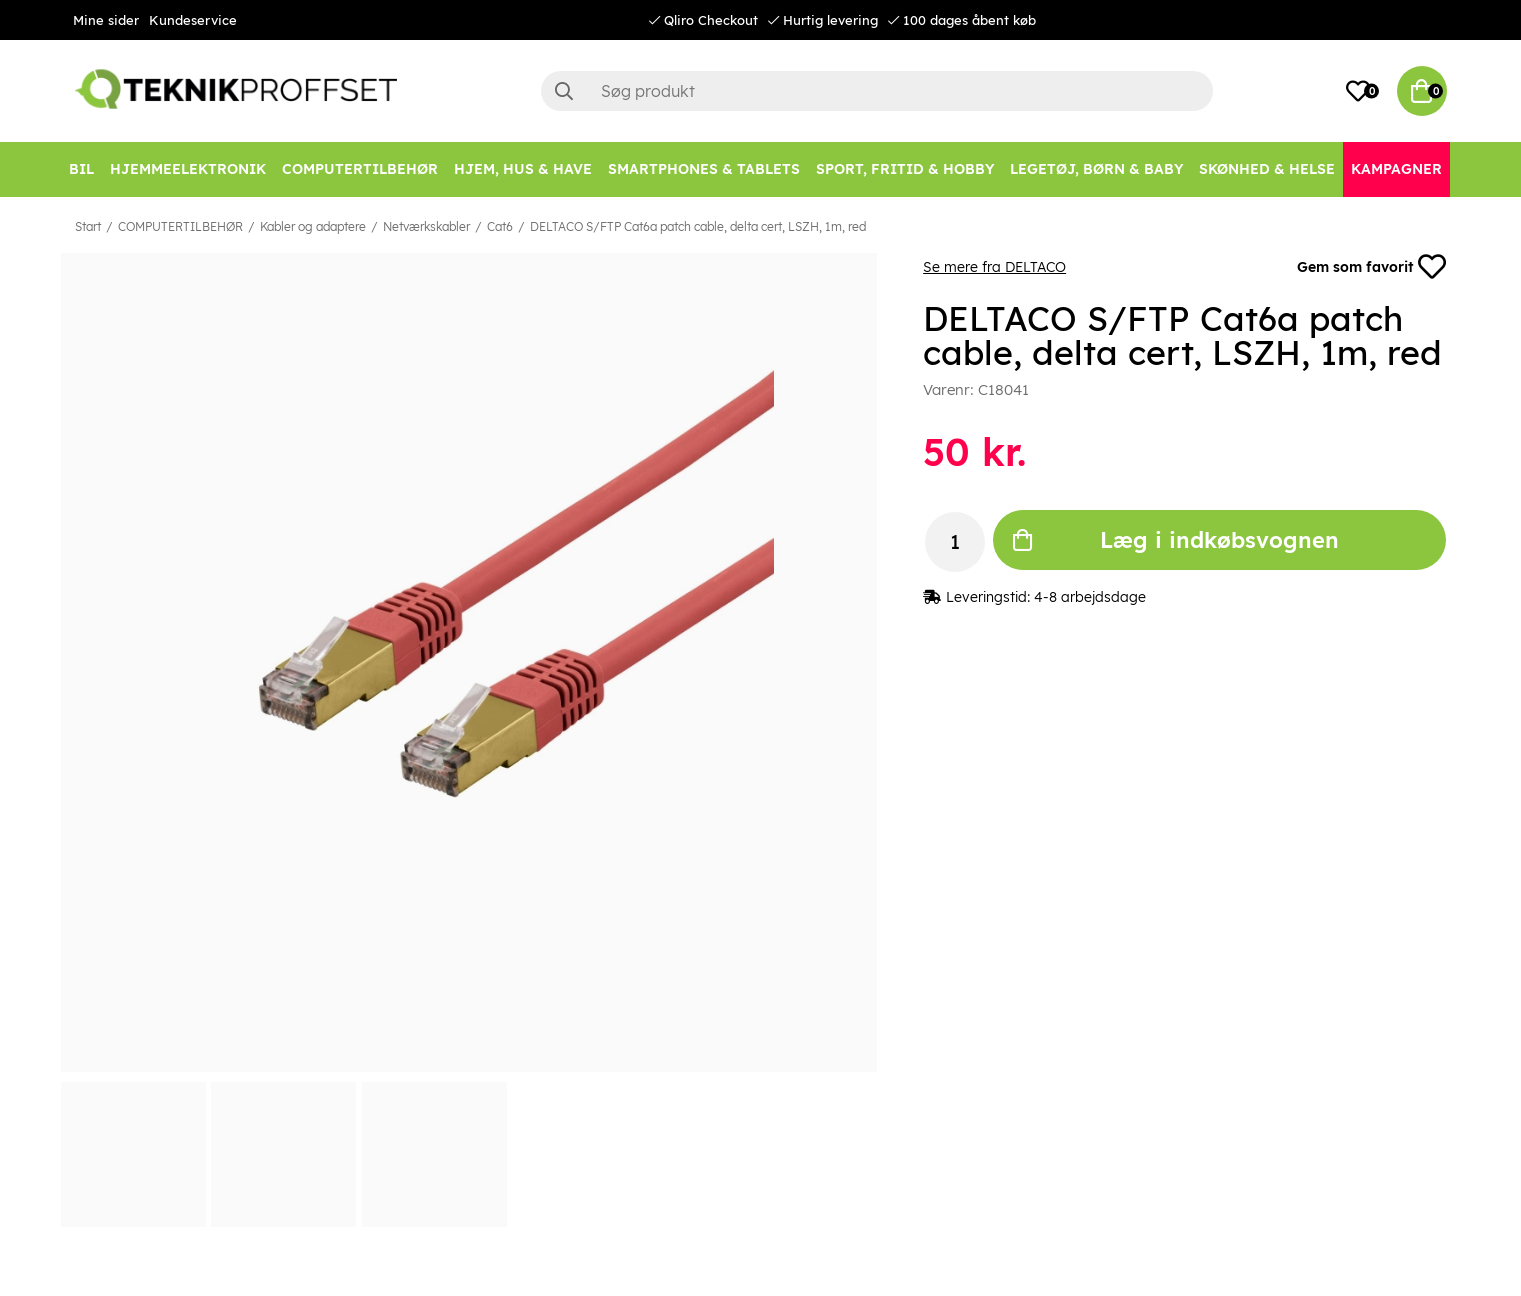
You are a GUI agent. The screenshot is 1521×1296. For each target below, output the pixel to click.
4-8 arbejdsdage (1090, 597)
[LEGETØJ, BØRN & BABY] (1096, 169)
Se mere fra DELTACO (994, 267)
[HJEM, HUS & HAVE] (523, 169)
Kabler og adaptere (313, 226)
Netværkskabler (426, 226)
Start (88, 226)
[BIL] (81, 169)
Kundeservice (193, 20)
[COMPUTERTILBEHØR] (360, 169)
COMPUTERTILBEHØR (180, 226)
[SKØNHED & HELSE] (1267, 169)
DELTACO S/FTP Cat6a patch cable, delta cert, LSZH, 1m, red (698, 226)
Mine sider (106, 20)
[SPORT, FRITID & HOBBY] (905, 169)
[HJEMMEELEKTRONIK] (188, 169)
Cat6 (500, 226)
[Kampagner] (1396, 169)
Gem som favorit (1372, 267)
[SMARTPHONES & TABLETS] (704, 169)
